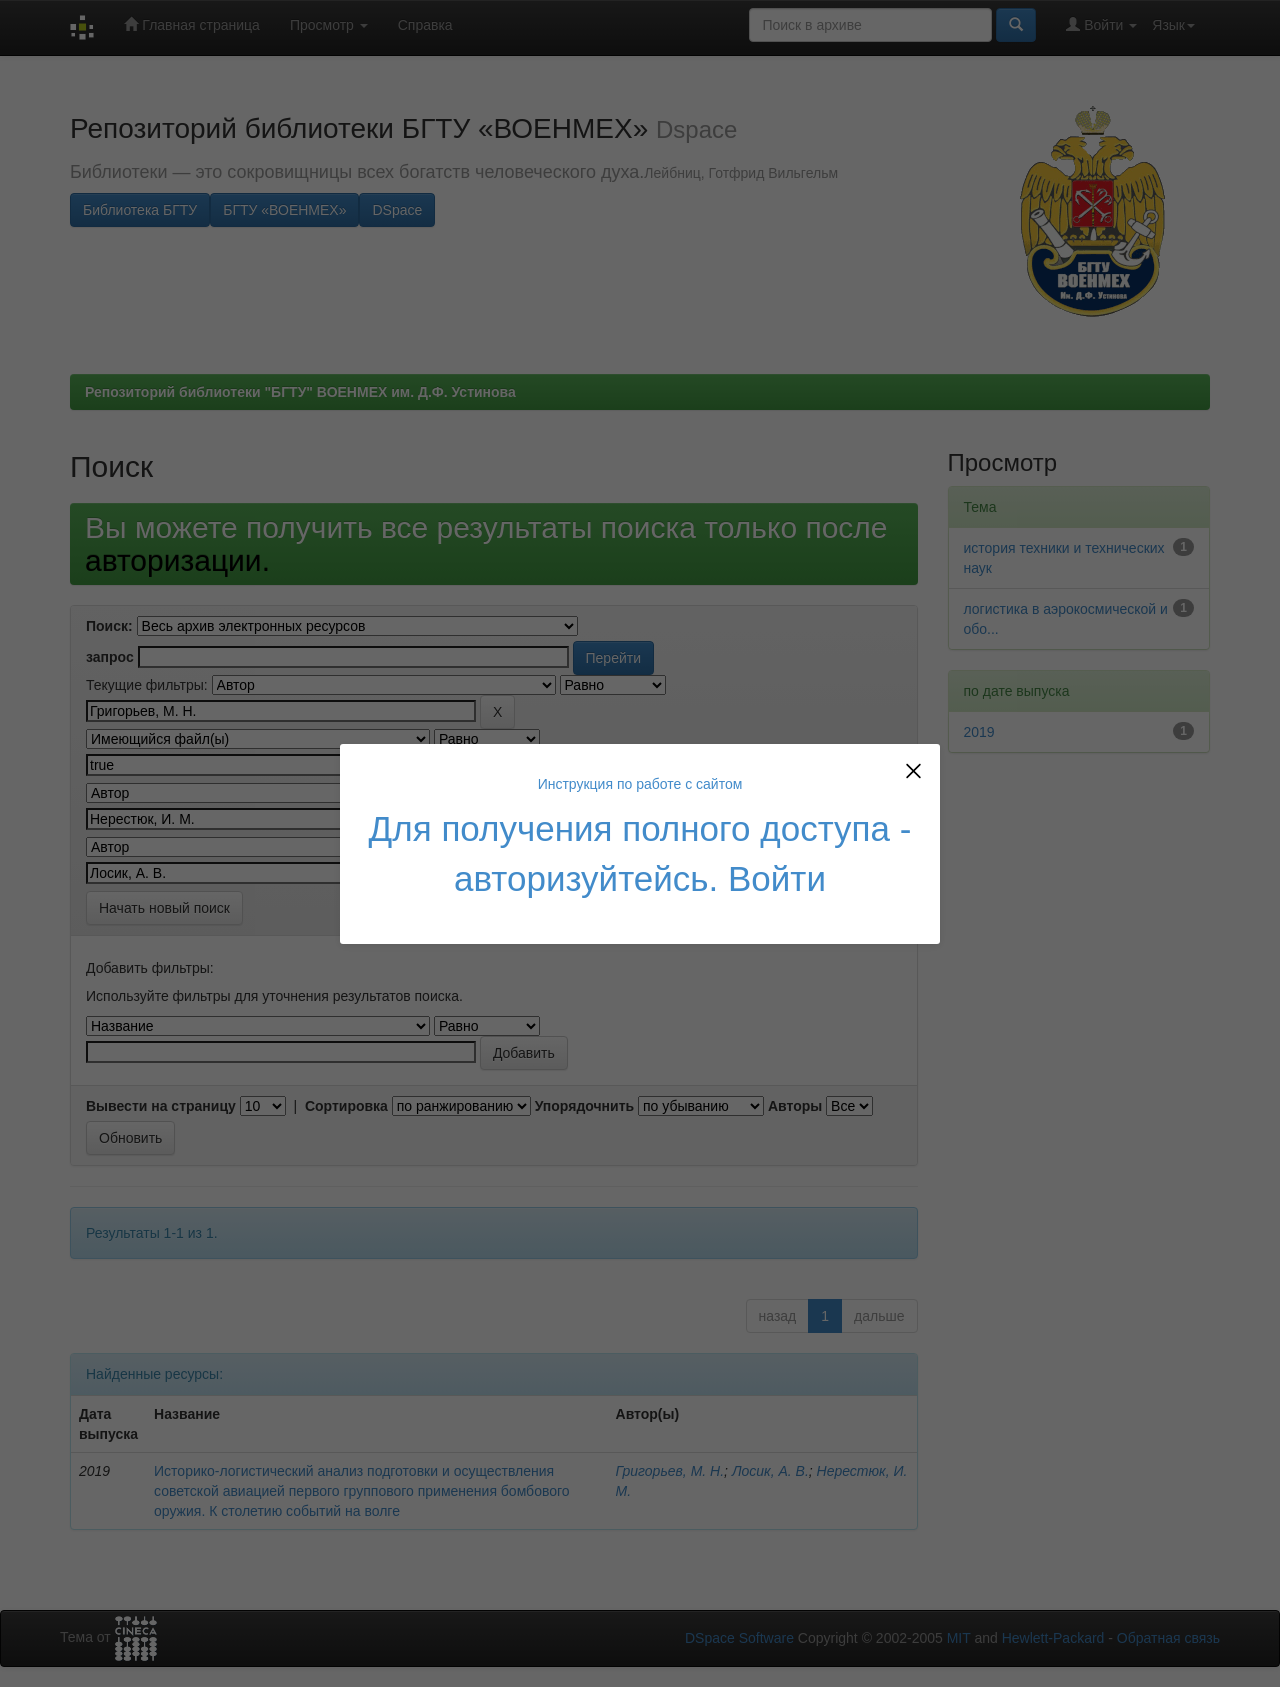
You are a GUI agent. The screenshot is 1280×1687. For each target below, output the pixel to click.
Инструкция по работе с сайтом (640, 784)
